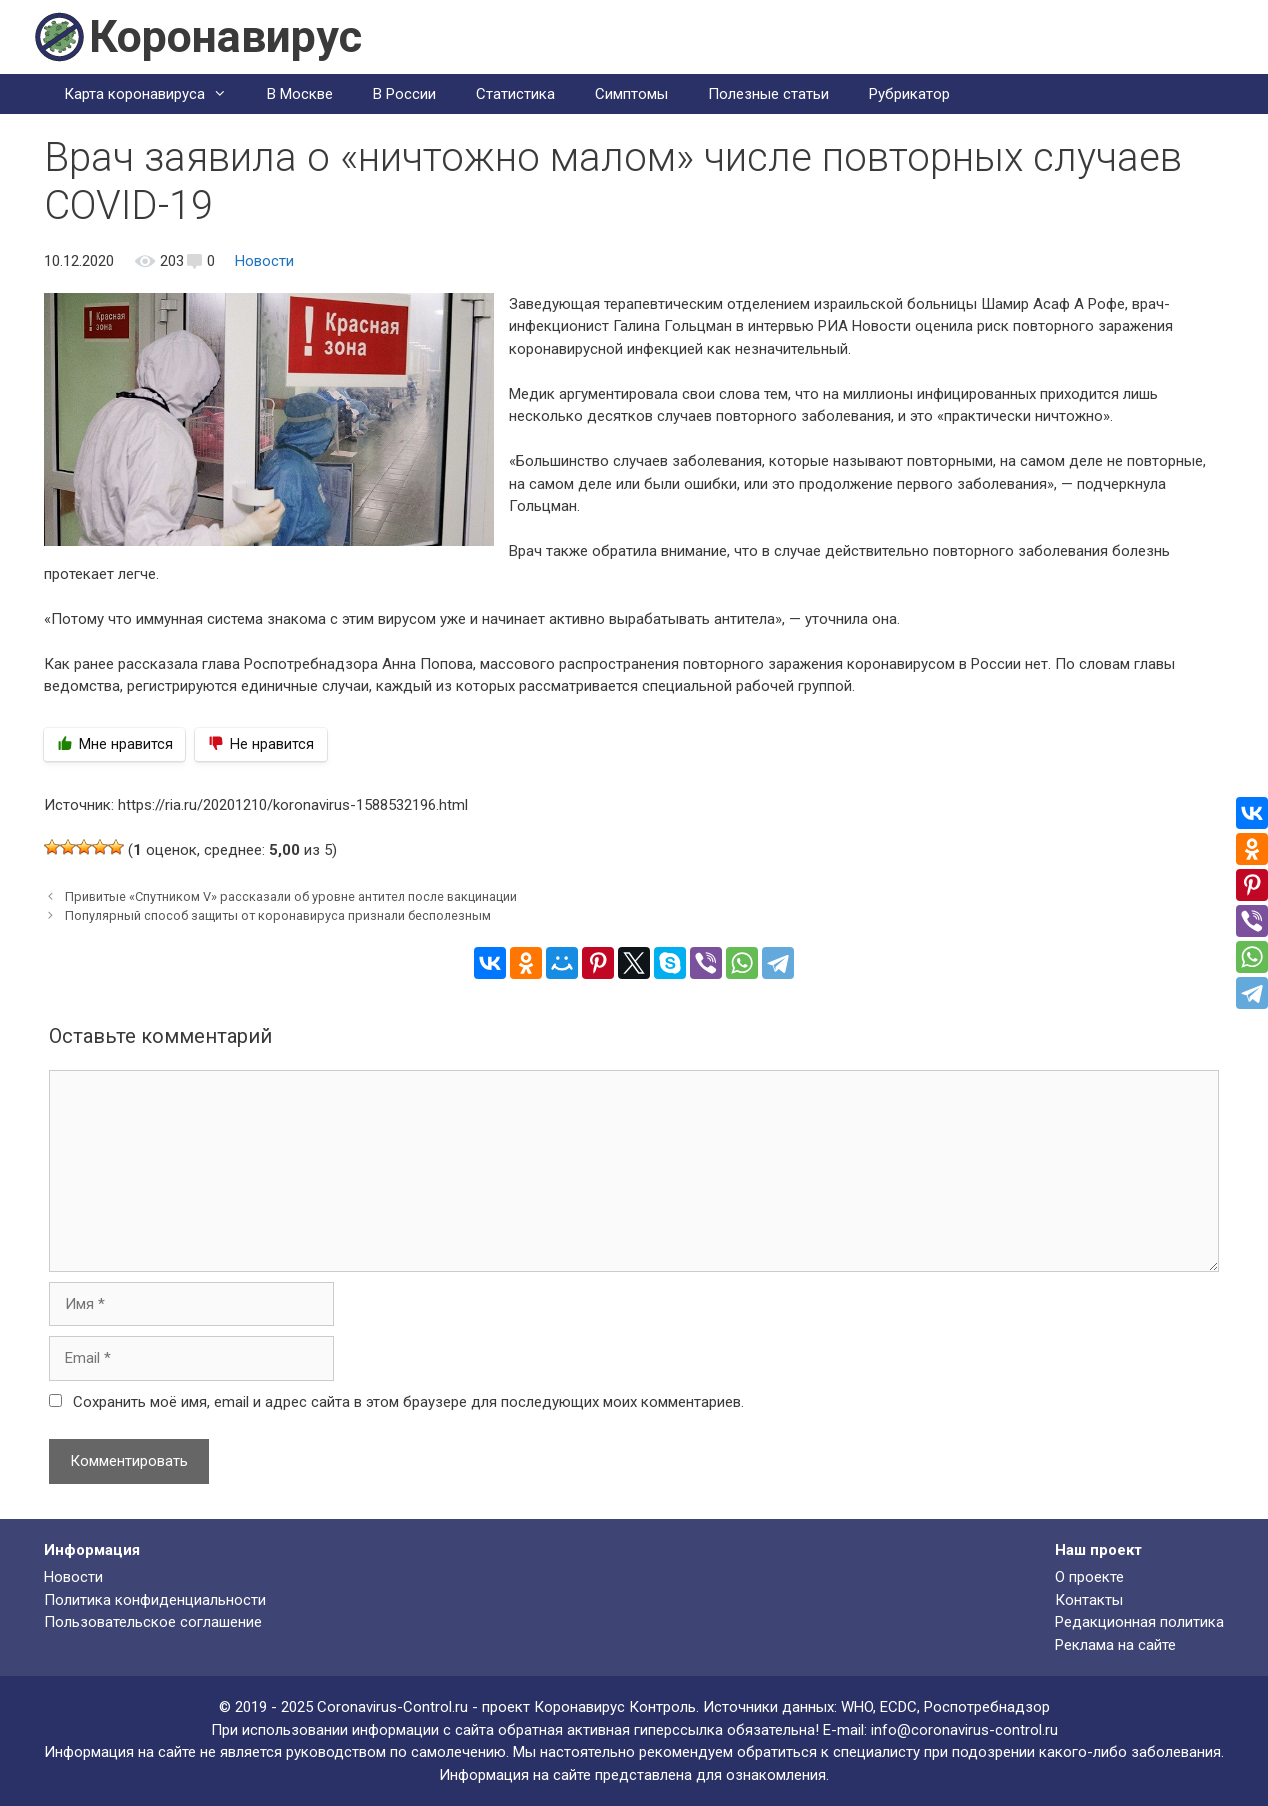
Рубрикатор (909, 94)
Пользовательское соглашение (153, 1622)
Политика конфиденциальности (155, 1600)
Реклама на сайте (1115, 1645)
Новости (264, 261)
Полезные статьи (768, 94)
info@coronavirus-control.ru (964, 1730)
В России (404, 94)
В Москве (300, 94)
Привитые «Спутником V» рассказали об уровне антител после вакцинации (291, 896)
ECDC (898, 1707)
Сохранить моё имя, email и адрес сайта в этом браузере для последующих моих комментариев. (408, 1402)
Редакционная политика (1139, 1622)
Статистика (515, 94)
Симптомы (631, 94)
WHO (857, 1707)
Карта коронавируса (155, 94)
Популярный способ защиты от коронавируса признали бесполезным (278, 915)
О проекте (1089, 1577)
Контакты (1089, 1600)
